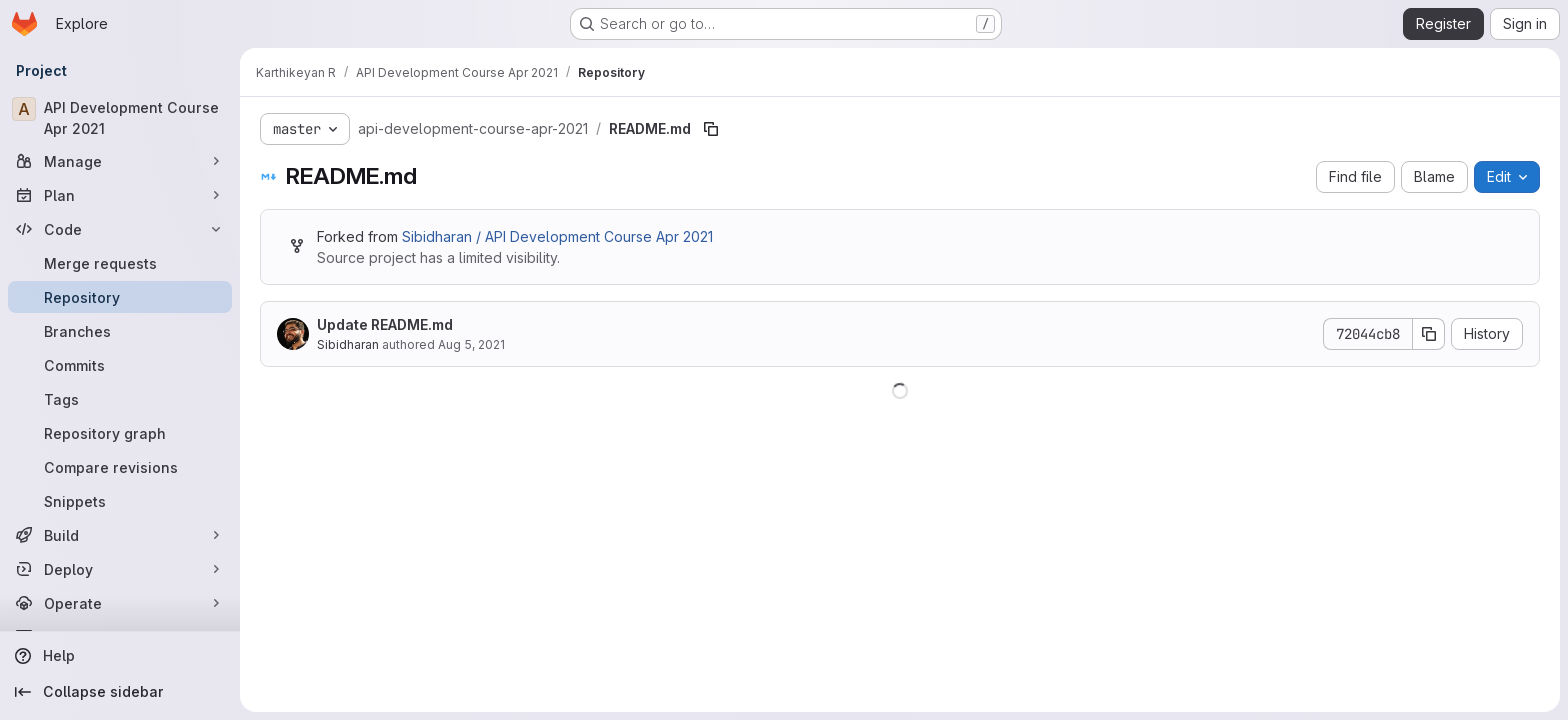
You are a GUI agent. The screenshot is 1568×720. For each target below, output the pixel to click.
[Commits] (120, 365)
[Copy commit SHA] (1429, 334)
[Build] (120, 535)
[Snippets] (120, 501)
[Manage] (120, 161)
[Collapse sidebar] (120, 692)
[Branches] (120, 331)
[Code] (120, 229)
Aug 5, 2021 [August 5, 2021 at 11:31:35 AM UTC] (471, 344)
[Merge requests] (120, 263)
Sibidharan (348, 344)
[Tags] (120, 399)
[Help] (120, 656)
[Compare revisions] (120, 467)
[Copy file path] (711, 129)
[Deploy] (120, 569)
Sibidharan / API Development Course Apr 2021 (557, 236)
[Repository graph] (120, 433)
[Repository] (120, 297)
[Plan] (120, 195)
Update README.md (385, 324)
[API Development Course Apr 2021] (120, 118)
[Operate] (120, 603)
